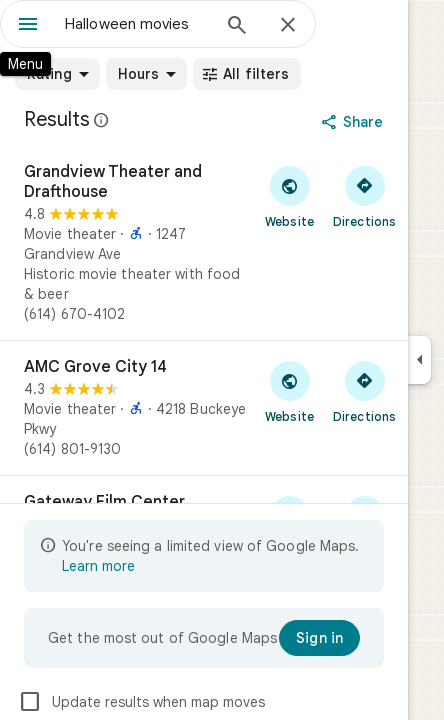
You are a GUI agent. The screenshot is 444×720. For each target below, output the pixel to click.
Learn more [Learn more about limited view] (98, 566)
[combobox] (137, 24)
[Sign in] (319, 638)
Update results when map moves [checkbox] (141, 702)
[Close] (288, 26)
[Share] (354, 122)
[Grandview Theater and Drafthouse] (204, 243)
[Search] (237, 27)
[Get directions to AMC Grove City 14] (364, 391)
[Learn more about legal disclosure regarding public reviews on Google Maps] (102, 120)
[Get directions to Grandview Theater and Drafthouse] (364, 196)
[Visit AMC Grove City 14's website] (289, 391)
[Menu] (28, 26)
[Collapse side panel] (419, 360)
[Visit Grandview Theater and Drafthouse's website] (289, 196)
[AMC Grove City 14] (204, 408)
